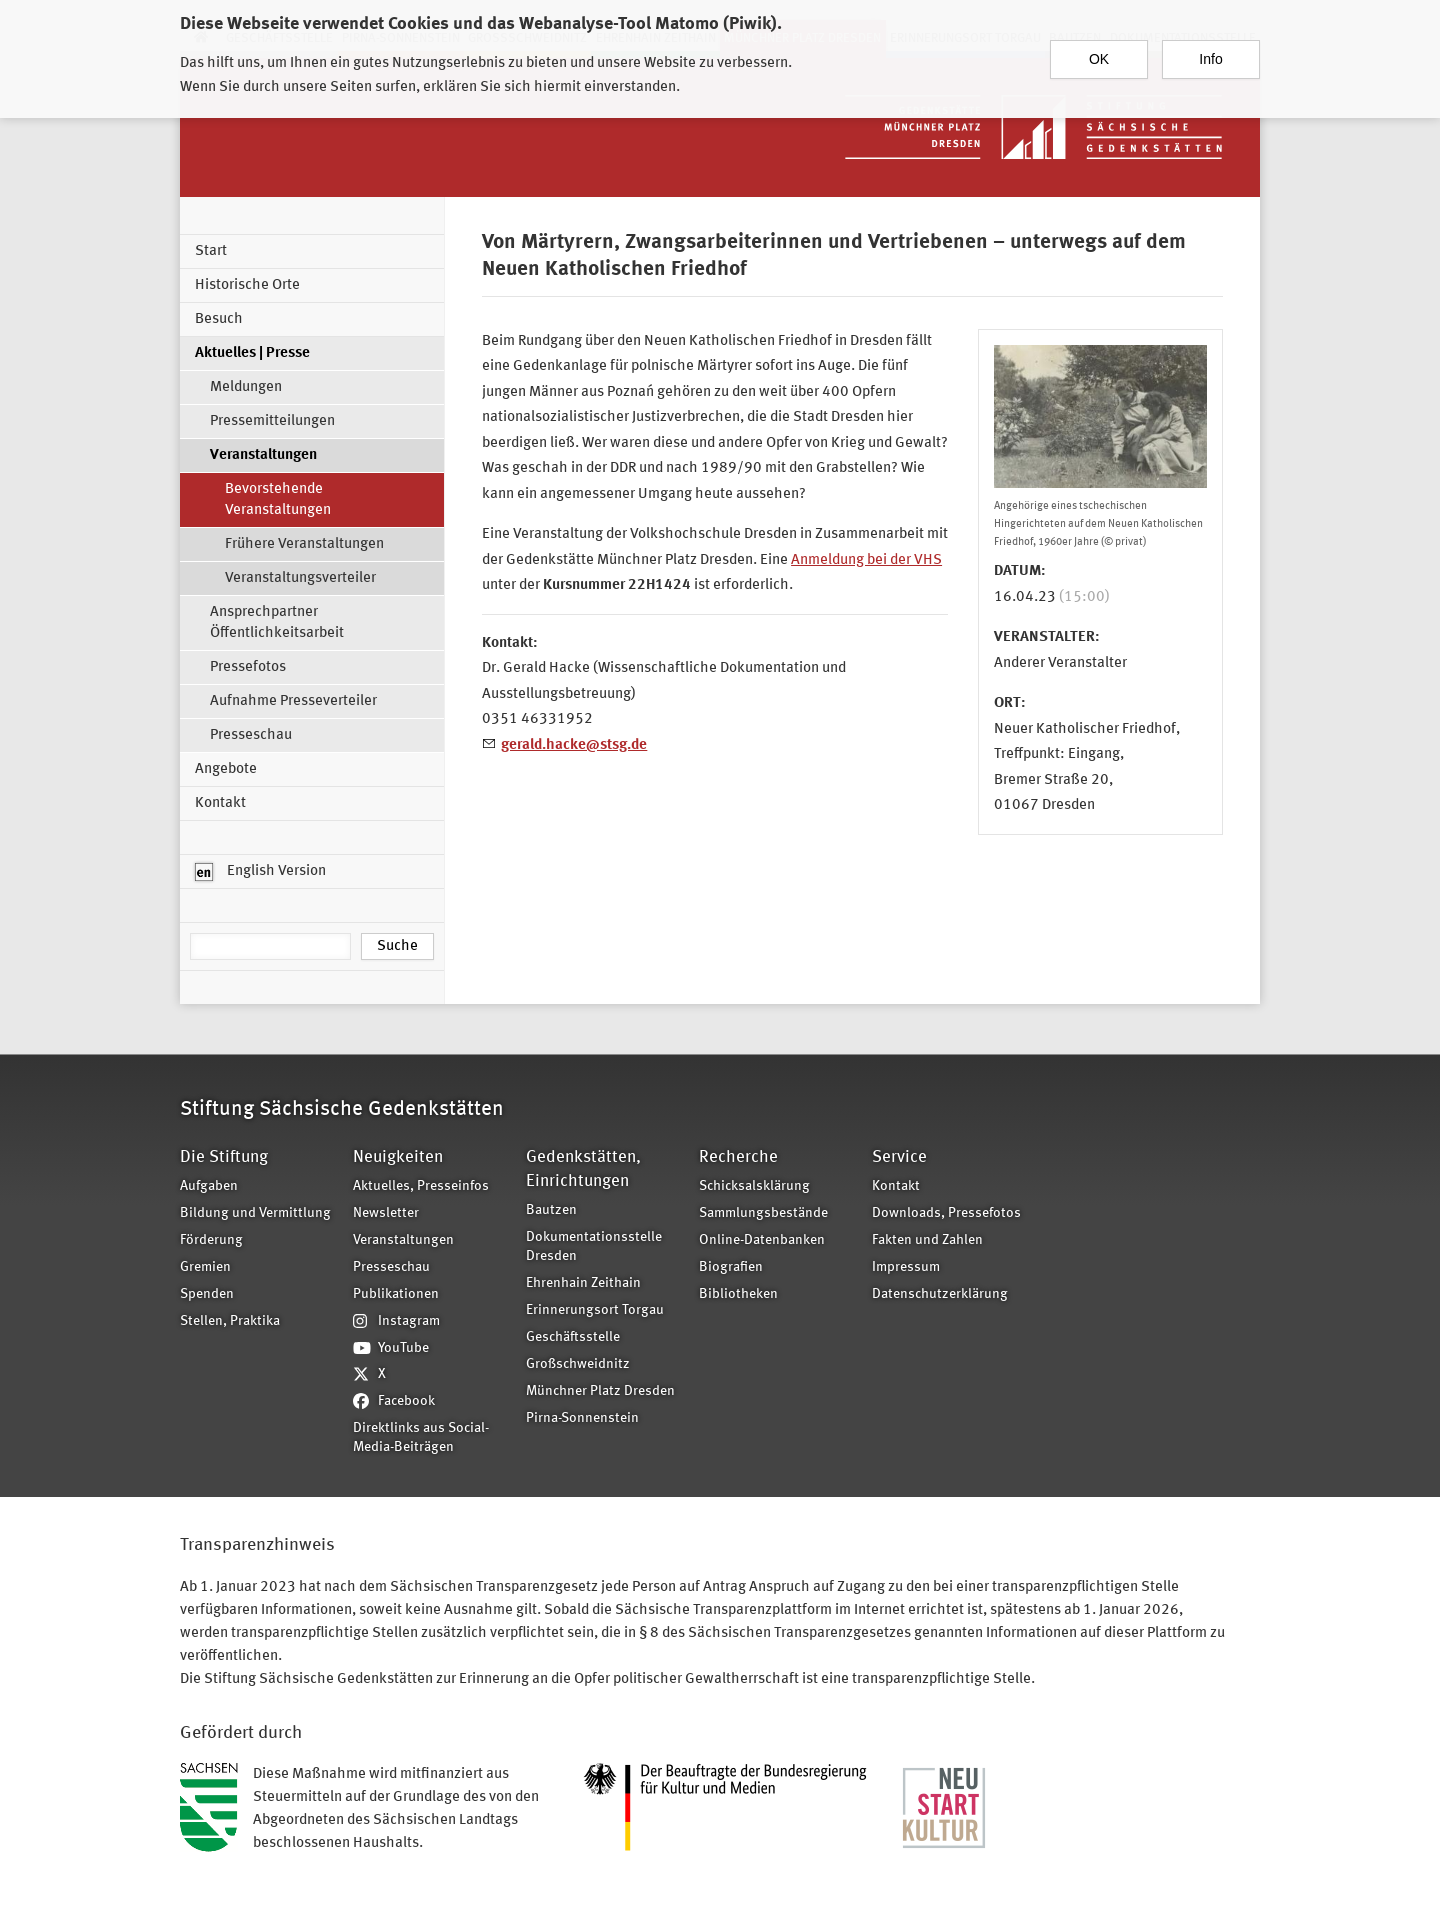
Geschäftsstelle (573, 1337)
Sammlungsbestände (763, 1213)
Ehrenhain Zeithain (583, 1283)
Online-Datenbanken (762, 1240)
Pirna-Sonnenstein (582, 1418)
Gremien (205, 1267)
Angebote (226, 769)
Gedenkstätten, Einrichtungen (583, 1169)
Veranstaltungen (263, 455)
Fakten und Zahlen (927, 1240)
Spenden (207, 1294)
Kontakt (220, 803)
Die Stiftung (224, 1157)
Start (211, 251)
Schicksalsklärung (754, 1186)
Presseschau (251, 735)
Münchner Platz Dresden (600, 1391)
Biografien (731, 1267)
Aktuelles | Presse (252, 353)
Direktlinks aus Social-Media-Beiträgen (421, 1438)
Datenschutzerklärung (940, 1294)
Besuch (219, 319)
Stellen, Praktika (230, 1321)
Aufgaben (209, 1186)
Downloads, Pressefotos (946, 1213)
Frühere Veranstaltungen (304, 544)
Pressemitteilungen (272, 421)
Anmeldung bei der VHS (866, 560)
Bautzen (551, 1210)
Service (899, 1157)
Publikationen (396, 1294)
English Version (260, 872)
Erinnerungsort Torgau (595, 1310)
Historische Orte (247, 285)
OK (1099, 50)
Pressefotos (248, 667)
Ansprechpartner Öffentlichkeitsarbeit (277, 623)
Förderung (211, 1240)
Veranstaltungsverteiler (300, 578)
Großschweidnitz (578, 1364)
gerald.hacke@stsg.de (574, 745)
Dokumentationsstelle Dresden (594, 1247)
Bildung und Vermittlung (255, 1213)
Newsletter (386, 1213)
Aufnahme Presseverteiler (293, 701)
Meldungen (246, 387)
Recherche (738, 1157)
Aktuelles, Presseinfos (421, 1186)
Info (1210, 50)
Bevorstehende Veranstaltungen (278, 500)
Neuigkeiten (398, 1157)
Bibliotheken (738, 1294)
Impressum (906, 1267)
